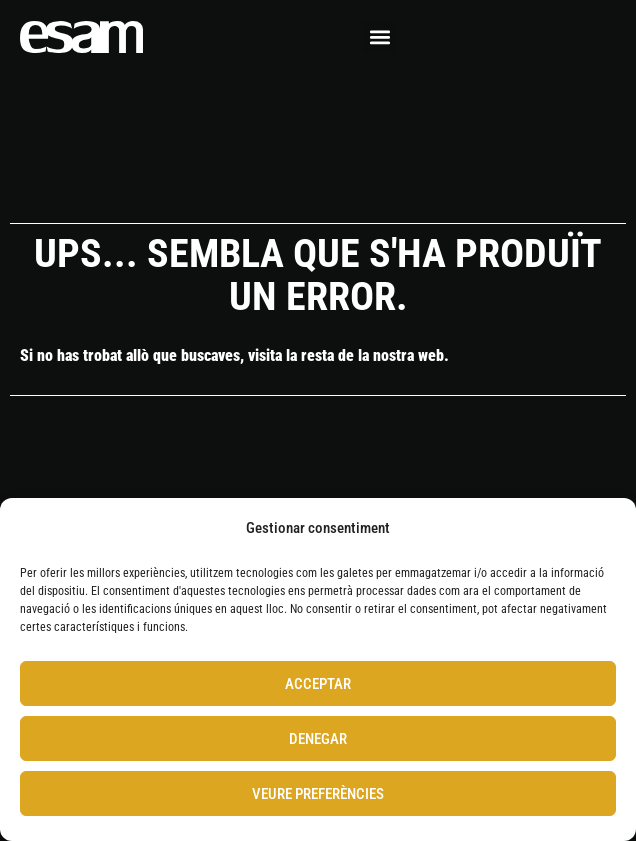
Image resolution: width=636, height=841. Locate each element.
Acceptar (318, 684)
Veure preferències (318, 794)
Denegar (318, 739)
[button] (379, 36)
